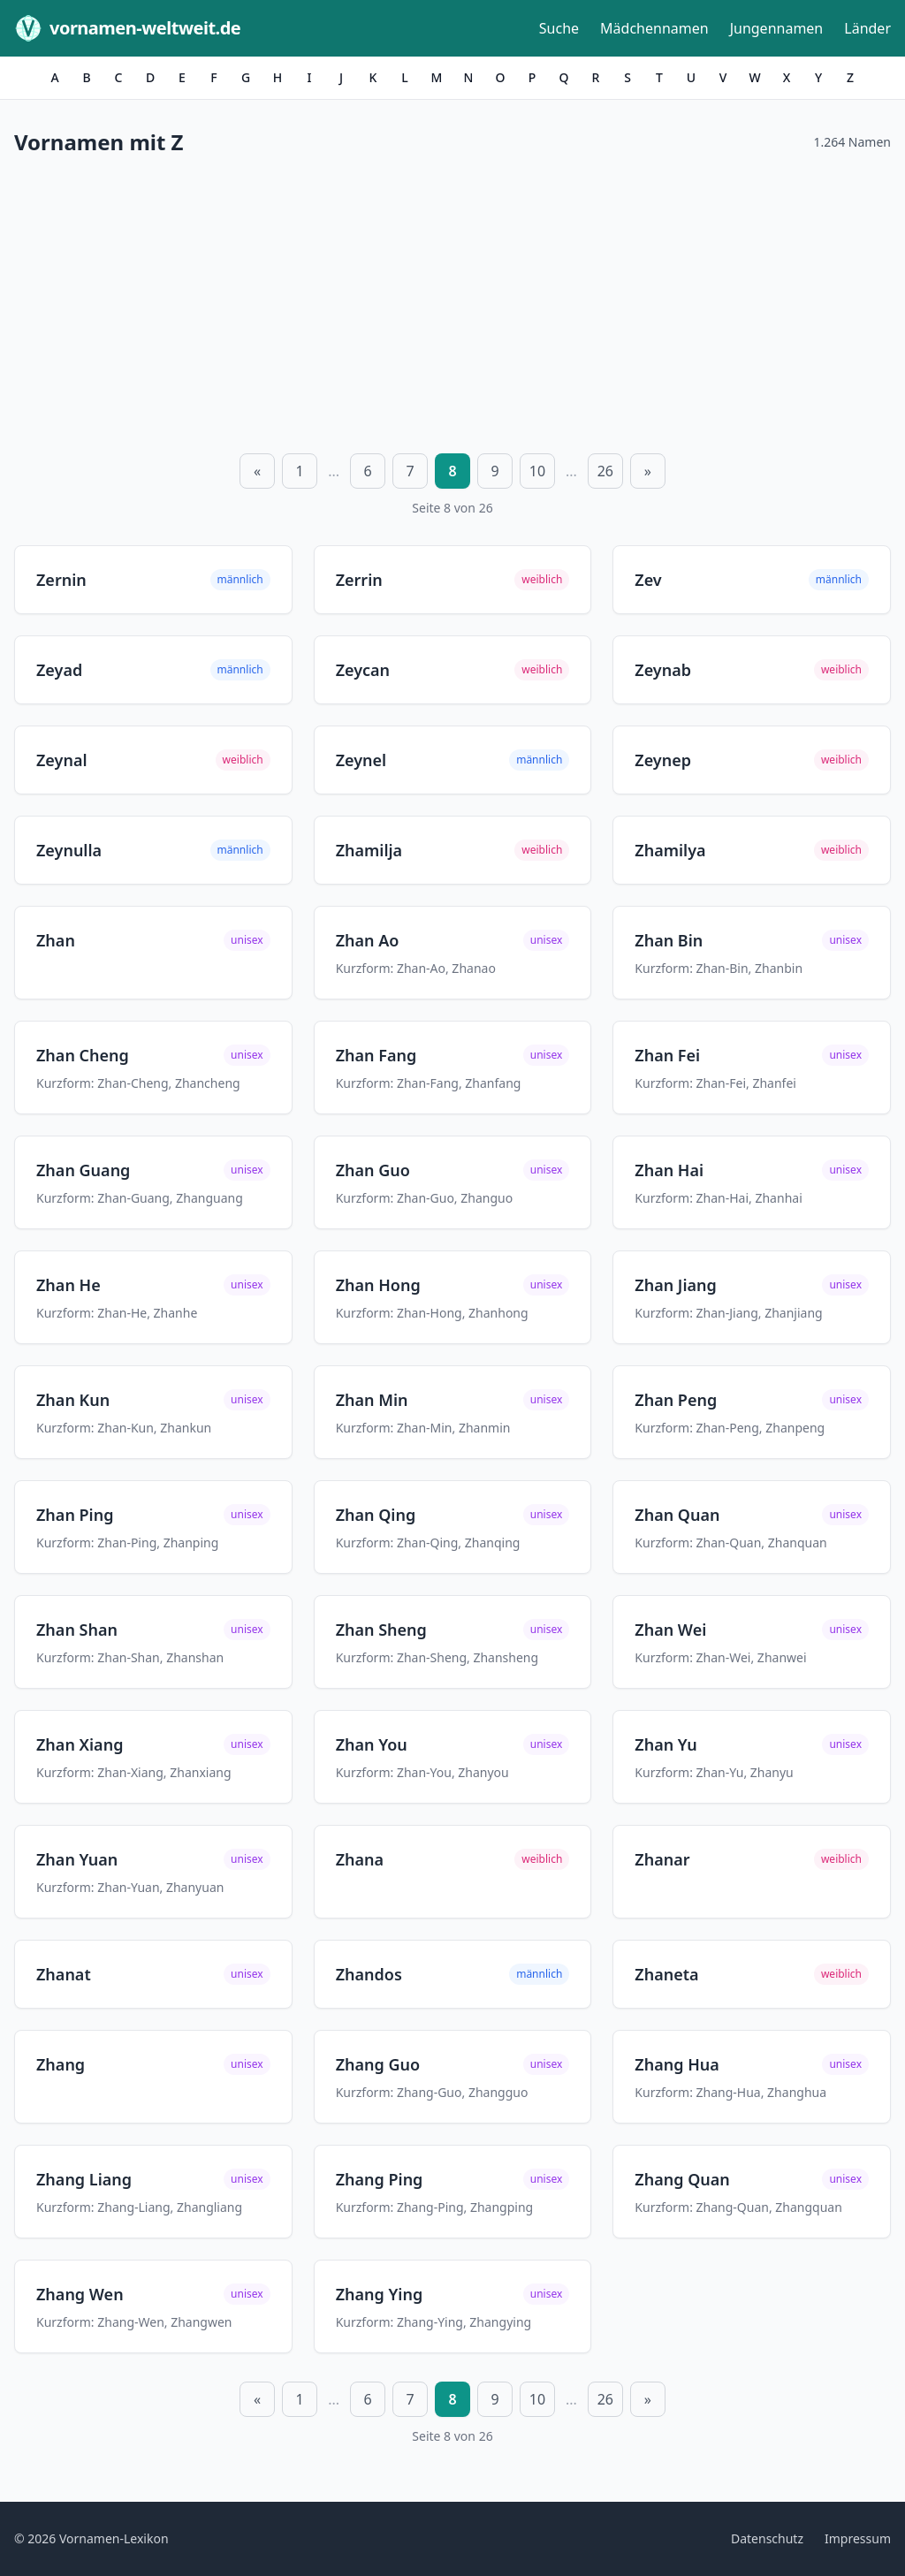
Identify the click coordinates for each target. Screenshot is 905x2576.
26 (605, 471)
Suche (559, 28)
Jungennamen (777, 28)
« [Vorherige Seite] (257, 471)
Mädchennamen (654, 28)
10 (537, 471)
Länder (867, 28)
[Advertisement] (452, 301)
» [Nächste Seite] (647, 471)
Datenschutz (767, 2538)
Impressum (858, 2538)
